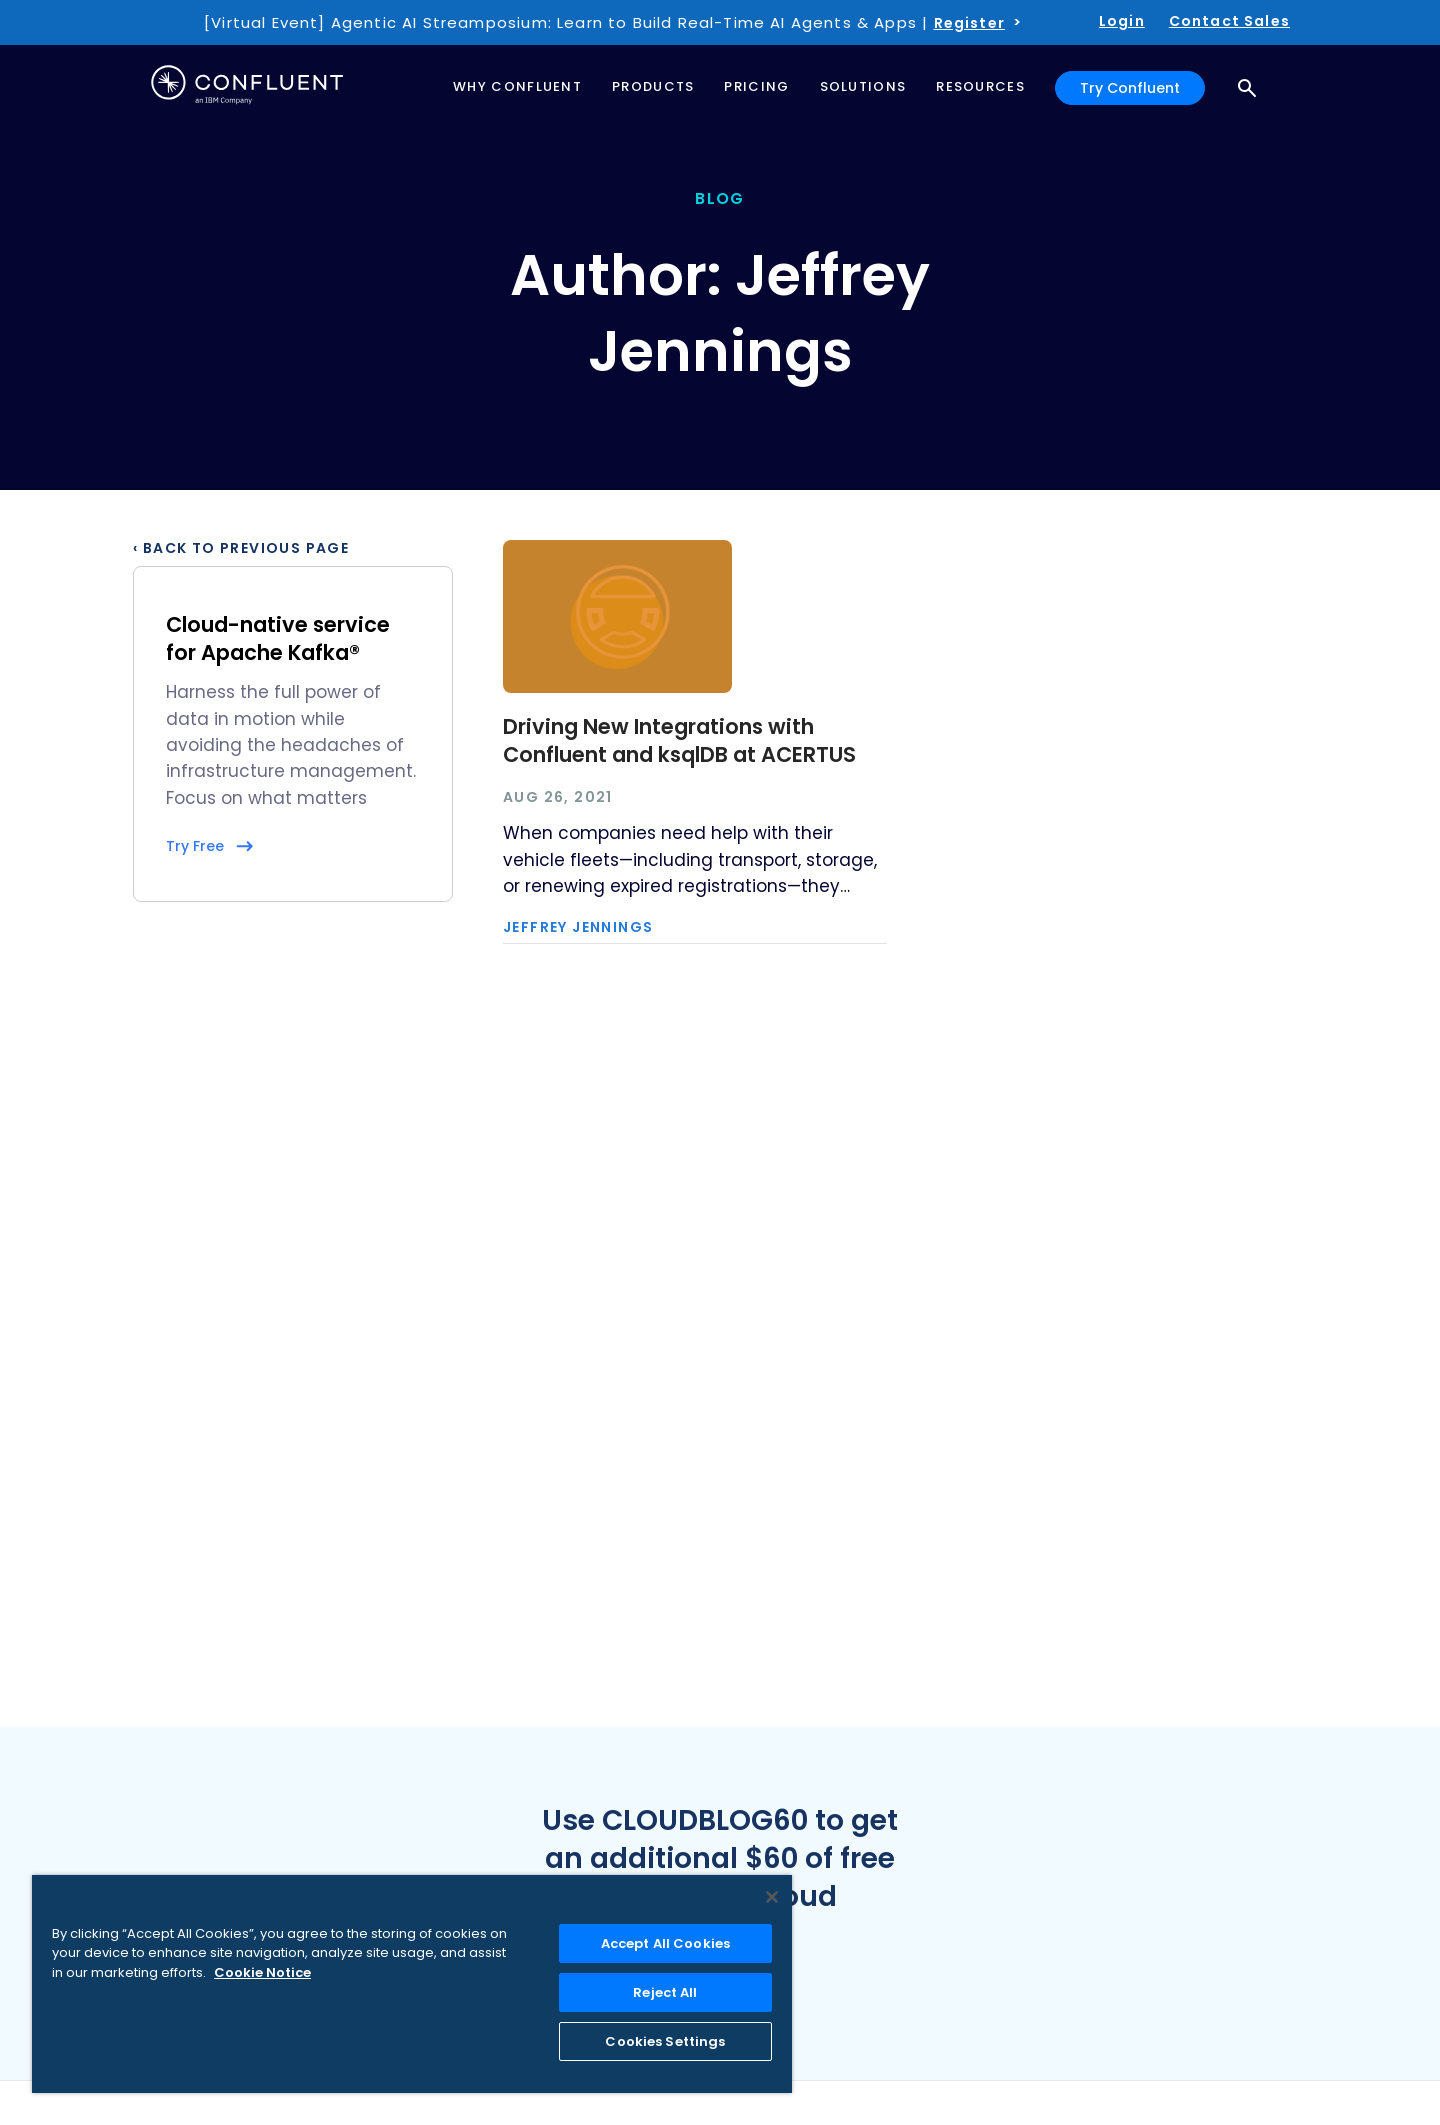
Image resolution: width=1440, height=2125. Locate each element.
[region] (412, 1984)
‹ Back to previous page (241, 548)
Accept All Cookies (665, 1943)
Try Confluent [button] (1130, 88)
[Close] (772, 1897)
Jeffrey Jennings (578, 927)
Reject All (665, 1992)
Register (969, 23)
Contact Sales (1229, 21)
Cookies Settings (665, 2041)
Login (1122, 21)
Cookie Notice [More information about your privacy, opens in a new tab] (262, 1972)
